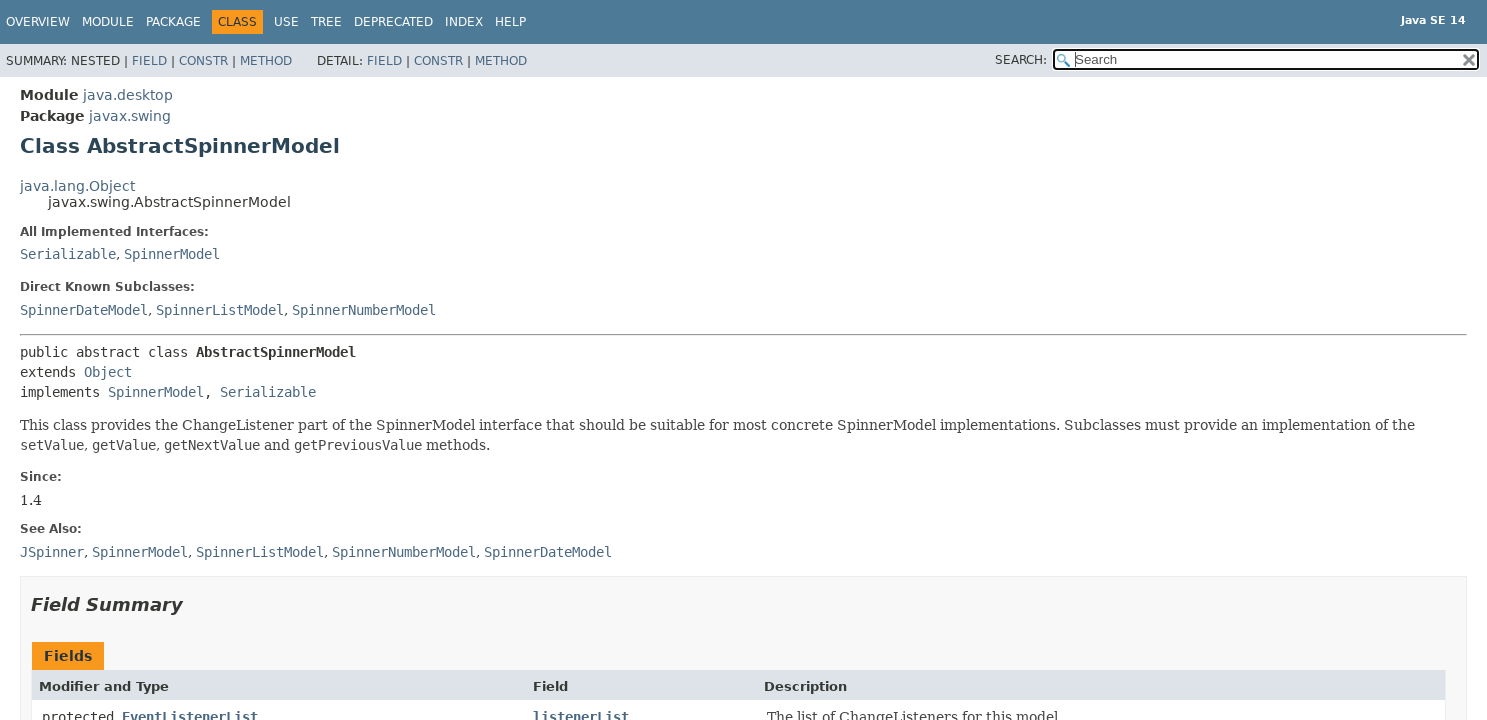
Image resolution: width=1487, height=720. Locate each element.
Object (108, 372)
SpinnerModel (172, 254)
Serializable (68, 254)
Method (266, 61)
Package (173, 22)
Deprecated (393, 22)
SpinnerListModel (220, 310)
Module (108, 22)
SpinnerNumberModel (364, 310)
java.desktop (128, 95)
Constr (203, 61)
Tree (326, 22)
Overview (38, 22)
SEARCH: (1021, 60)
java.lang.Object (77, 186)
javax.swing (130, 116)
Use (286, 22)
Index (464, 22)
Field (149, 61)
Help (510, 22)
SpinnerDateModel (84, 310)
